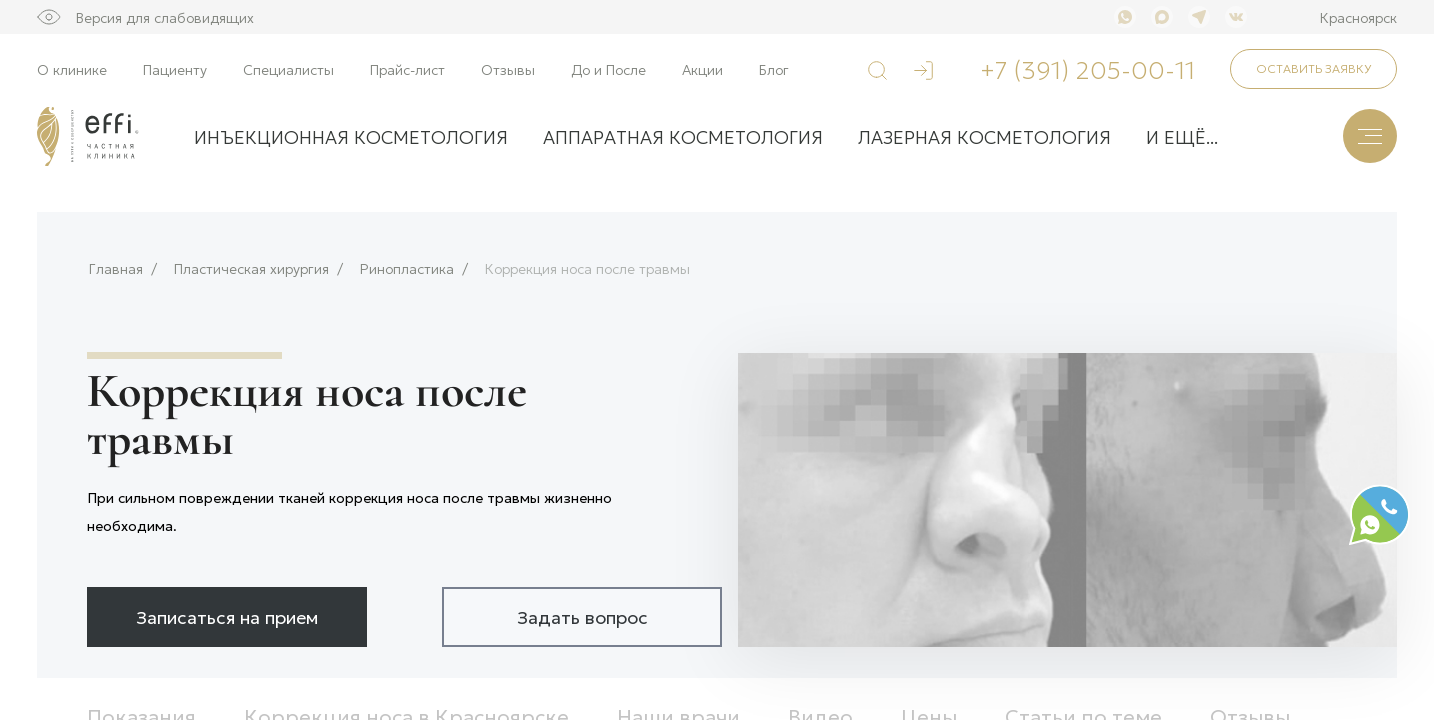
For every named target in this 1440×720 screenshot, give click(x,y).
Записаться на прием (227, 616)
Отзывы (508, 69)
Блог (774, 69)
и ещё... (1182, 136)
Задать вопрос (582, 616)
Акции (702, 69)
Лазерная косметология (984, 136)
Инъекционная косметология (351, 136)
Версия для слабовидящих (165, 17)
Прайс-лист (407, 69)
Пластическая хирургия (251, 268)
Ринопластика (407, 268)
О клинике (72, 69)
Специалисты (288, 69)
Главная (116, 268)
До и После (608, 69)
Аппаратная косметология (683, 136)
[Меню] (1370, 136)
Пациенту (175, 69)
